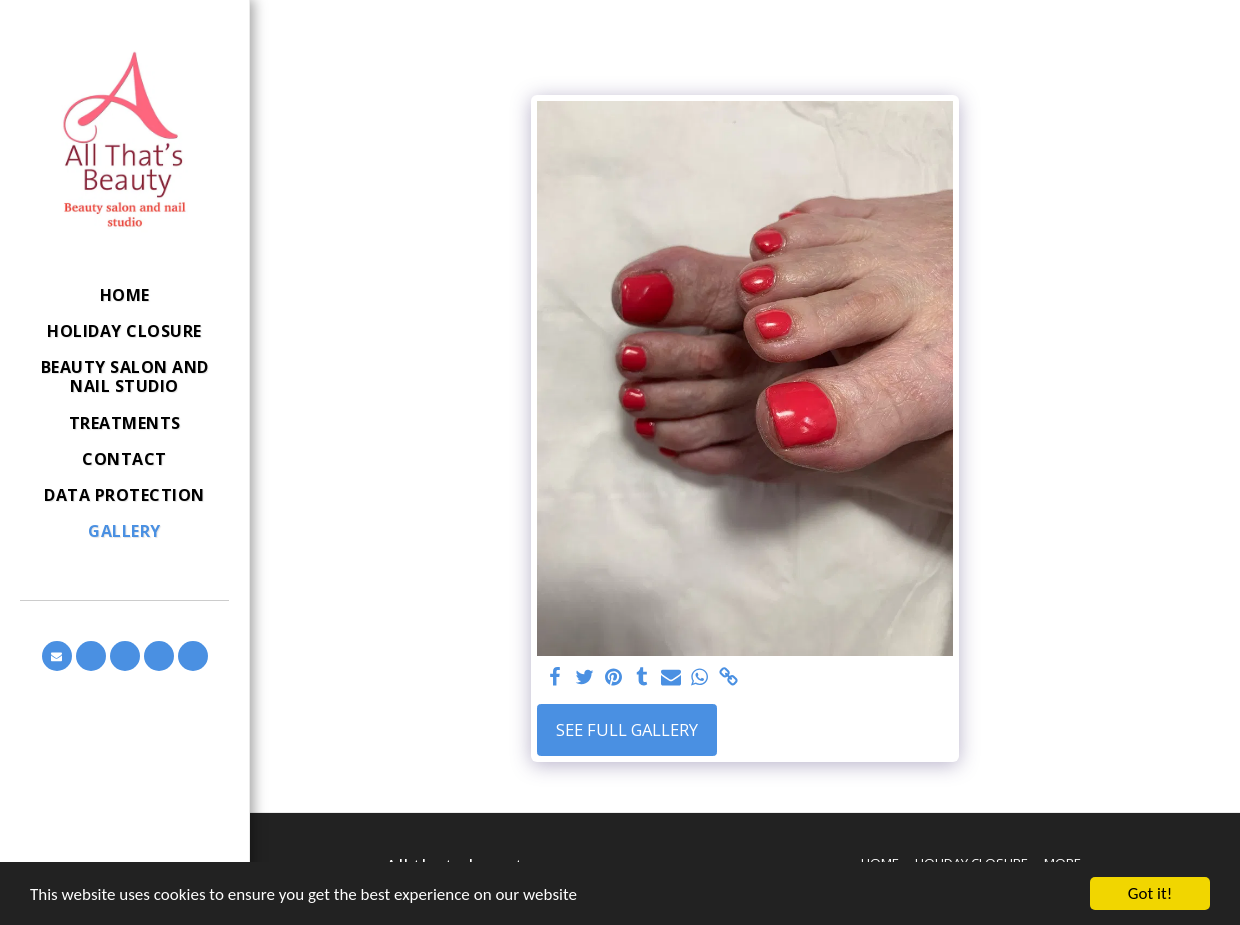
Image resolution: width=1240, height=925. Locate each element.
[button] (57, 656)
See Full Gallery (627, 729)
